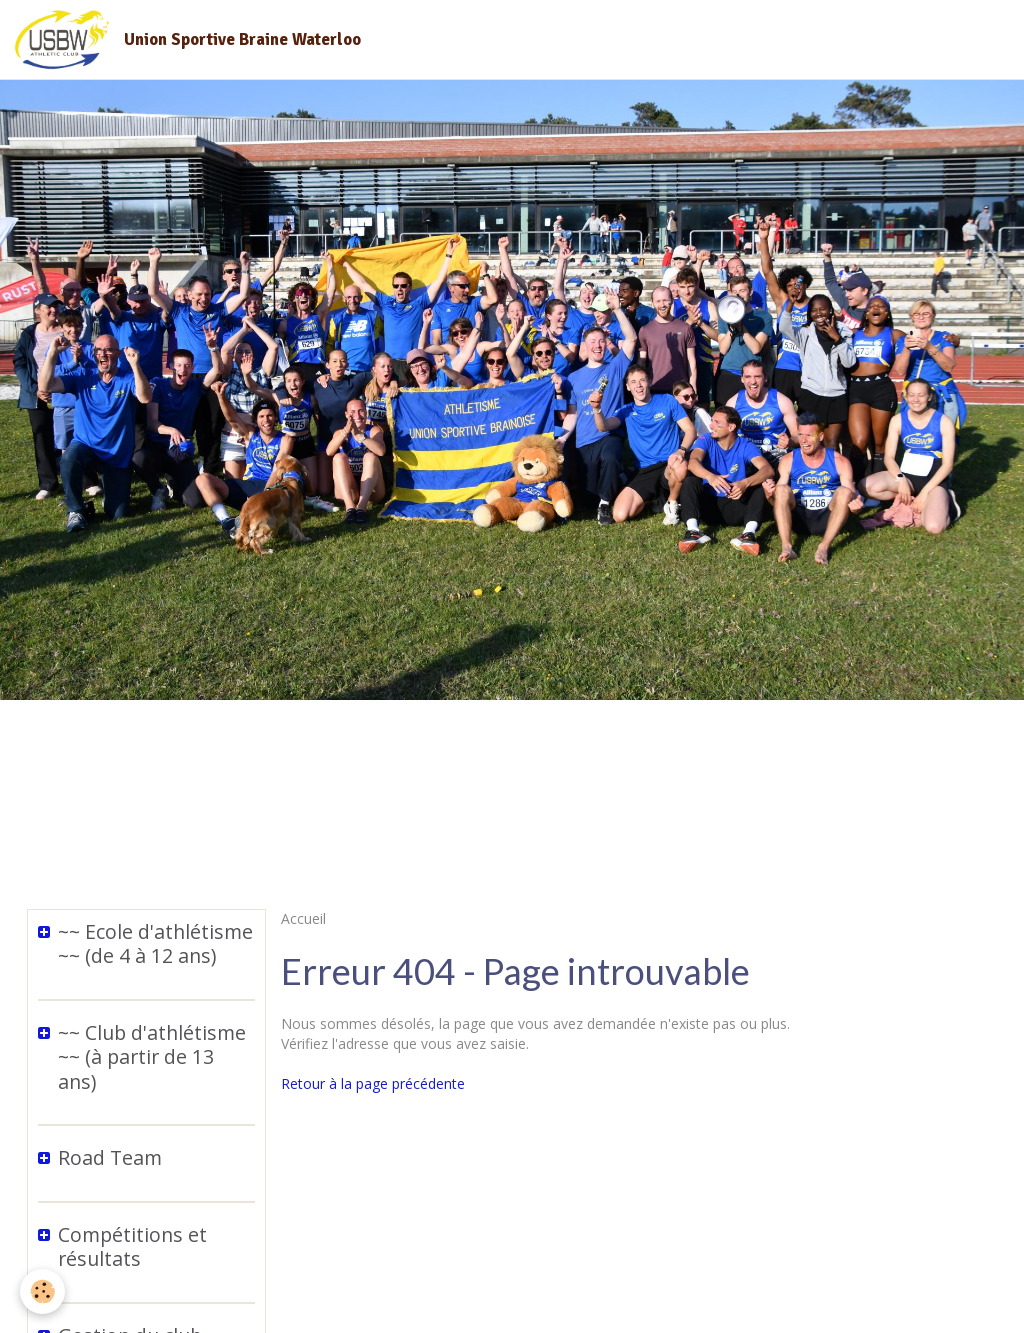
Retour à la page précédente (373, 1083)
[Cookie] (42, 1291)
